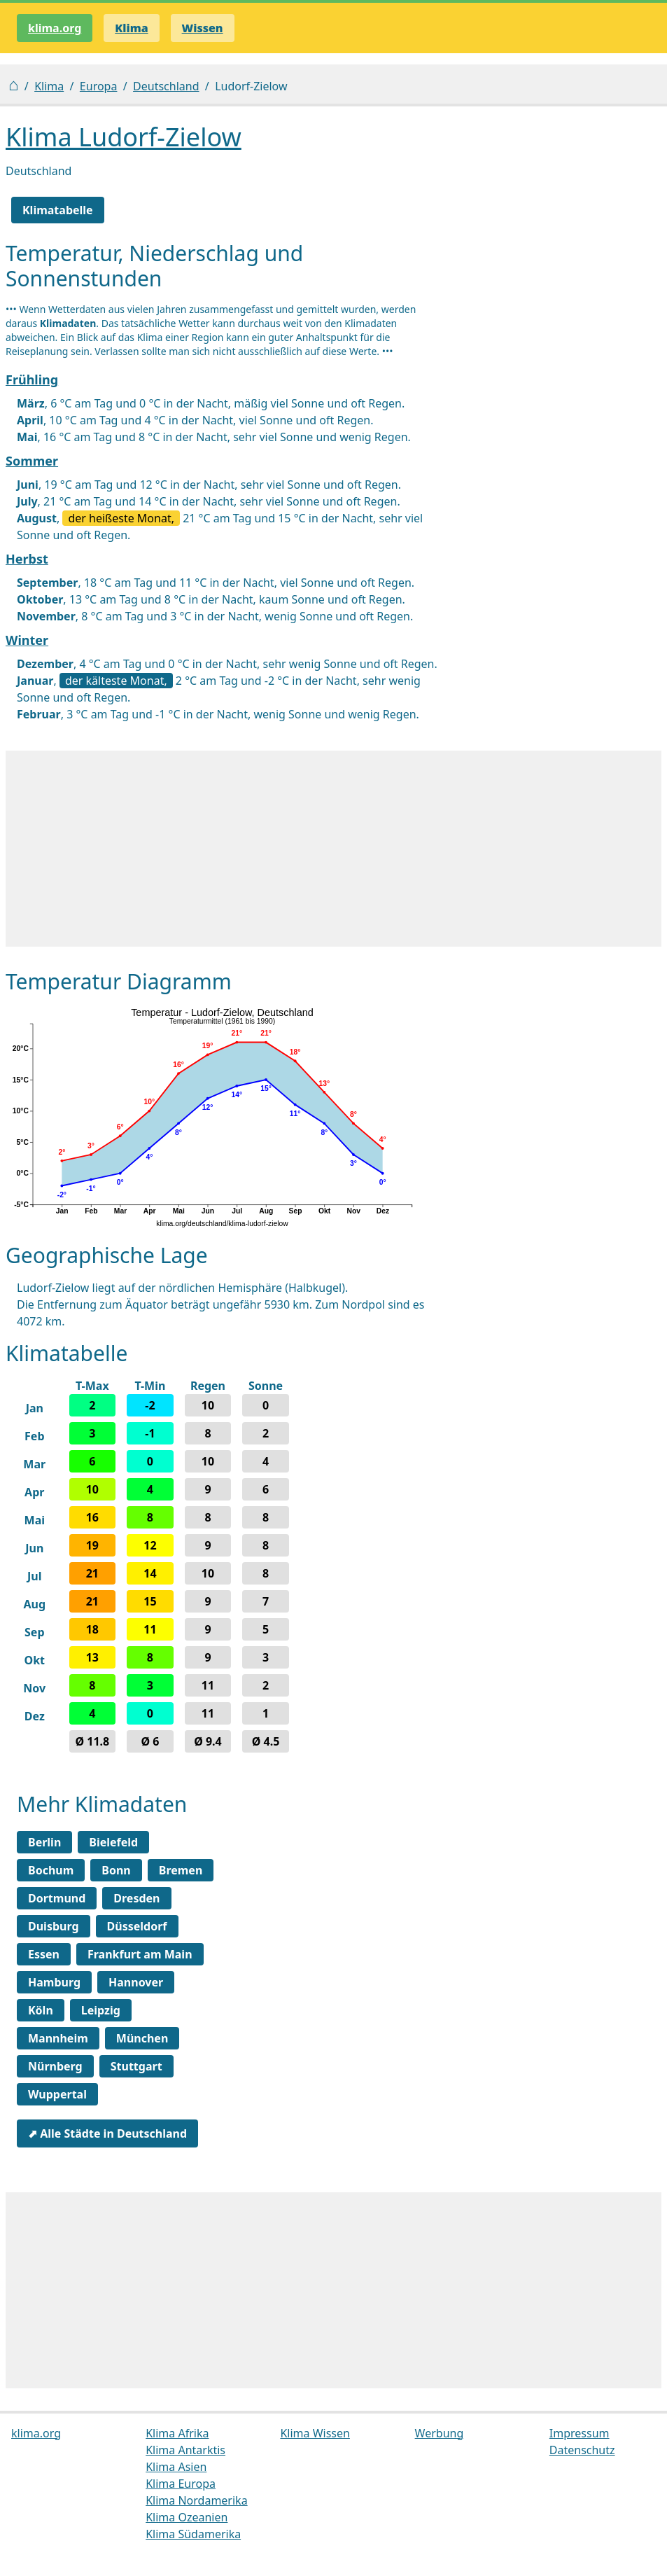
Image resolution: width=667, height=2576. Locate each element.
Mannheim (58, 2038)
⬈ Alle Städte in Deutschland (107, 2133)
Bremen (181, 1870)
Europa (99, 86)
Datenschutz (582, 2450)
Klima (49, 86)
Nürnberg (55, 2066)
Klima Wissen (315, 2433)
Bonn (115, 1870)
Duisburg (53, 1926)
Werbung (439, 2433)
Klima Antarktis (185, 2450)
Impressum (579, 2433)
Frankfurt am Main (139, 1954)
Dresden (136, 1898)
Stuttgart (136, 2066)
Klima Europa (181, 2483)
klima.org (54, 28)
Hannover (135, 1982)
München (142, 2038)
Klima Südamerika (193, 2534)
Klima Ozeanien (186, 2517)
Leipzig (100, 2010)
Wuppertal (57, 2094)
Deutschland (166, 86)
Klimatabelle (57, 210)
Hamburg (54, 1982)
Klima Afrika (177, 2433)
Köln (40, 2010)
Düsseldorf (137, 1926)
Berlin (44, 1842)
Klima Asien (176, 2466)
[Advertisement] (333, 849)
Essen (43, 1954)
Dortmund (56, 1898)
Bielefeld (113, 1842)
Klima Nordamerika (196, 2500)
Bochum (50, 1870)
